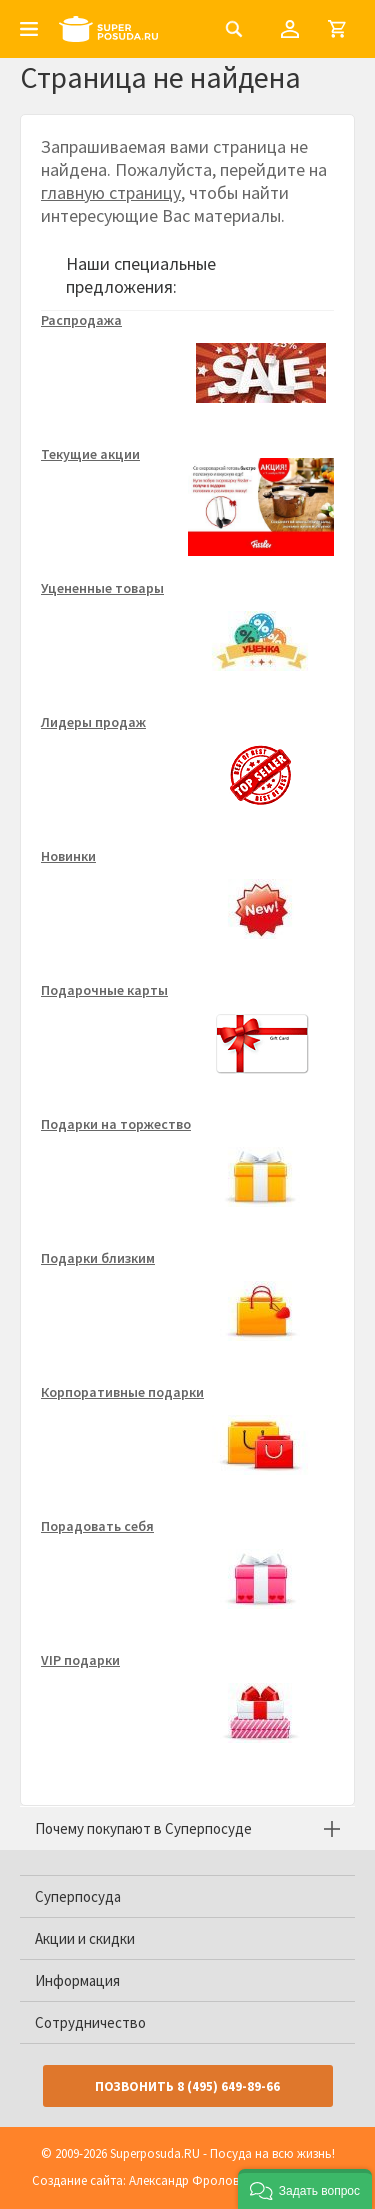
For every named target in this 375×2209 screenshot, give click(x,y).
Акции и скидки (85, 1938)
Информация (77, 1980)
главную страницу (111, 192)
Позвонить (187, 2086)
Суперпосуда (78, 1896)
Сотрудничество (90, 2022)
